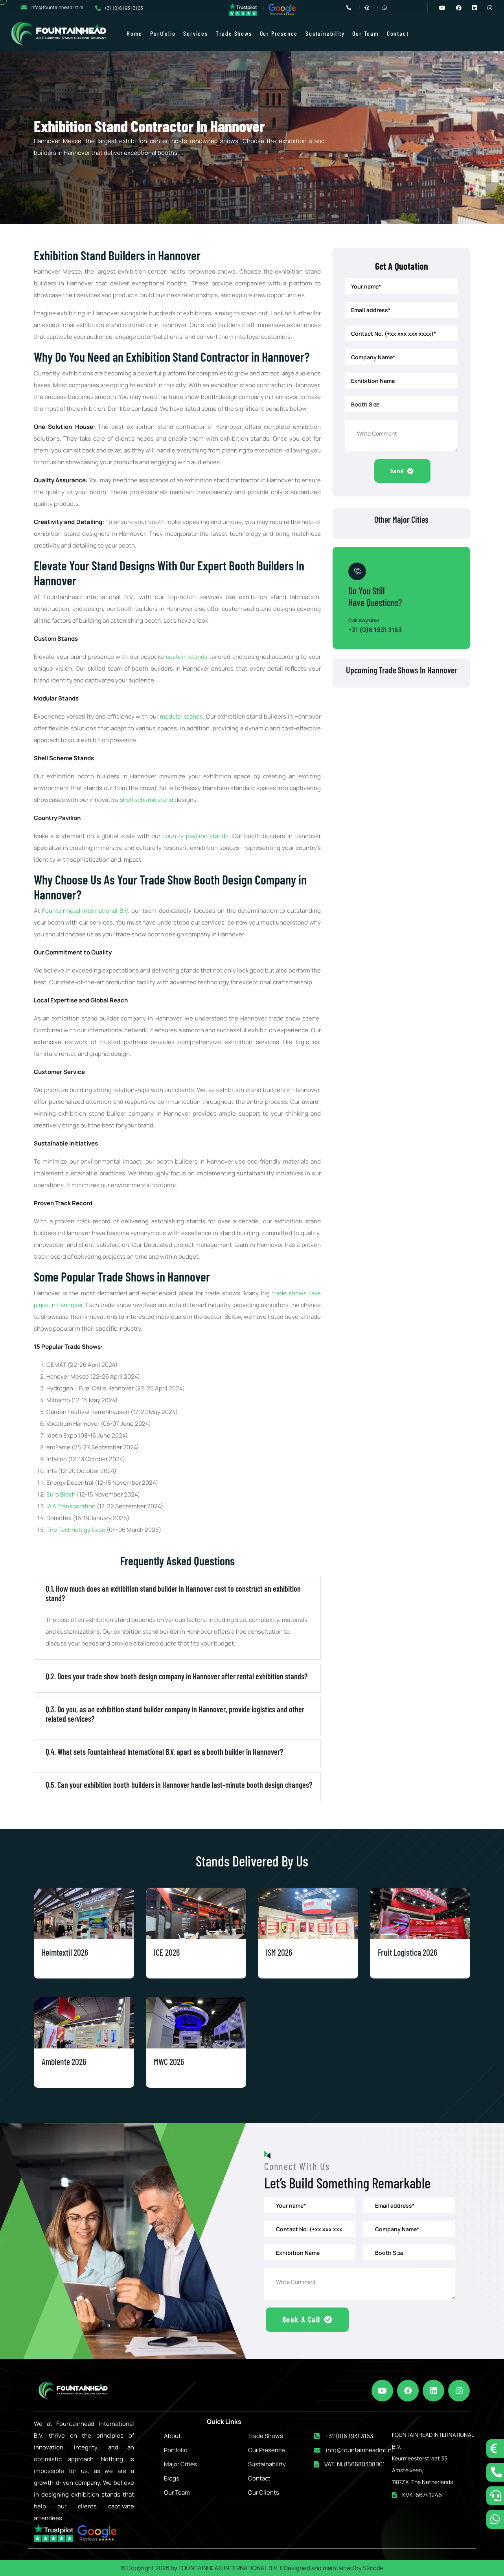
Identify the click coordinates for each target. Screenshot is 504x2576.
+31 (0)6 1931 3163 (123, 8)
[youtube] (383, 2389)
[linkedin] (434, 2389)
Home (134, 33)
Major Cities (180, 2463)
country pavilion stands (195, 836)
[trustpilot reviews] (243, 9)
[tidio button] (495, 2448)
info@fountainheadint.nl (56, 7)
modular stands (181, 716)
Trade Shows (234, 33)
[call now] (495, 2472)
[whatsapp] (495, 2519)
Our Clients (263, 2491)
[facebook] (408, 2389)
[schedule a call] (495, 2495)
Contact (398, 33)
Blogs (171, 2477)
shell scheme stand (146, 800)
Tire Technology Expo (75, 1530)
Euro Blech (61, 1494)
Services (195, 33)
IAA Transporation (71, 1506)
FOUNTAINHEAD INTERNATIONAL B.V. (228, 2567)
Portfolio (162, 33)
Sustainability (324, 33)
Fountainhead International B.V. (85, 910)
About (172, 2435)
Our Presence (279, 33)
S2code (373, 2567)
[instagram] (459, 2389)
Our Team (365, 33)
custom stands (187, 657)
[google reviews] (282, 9)
